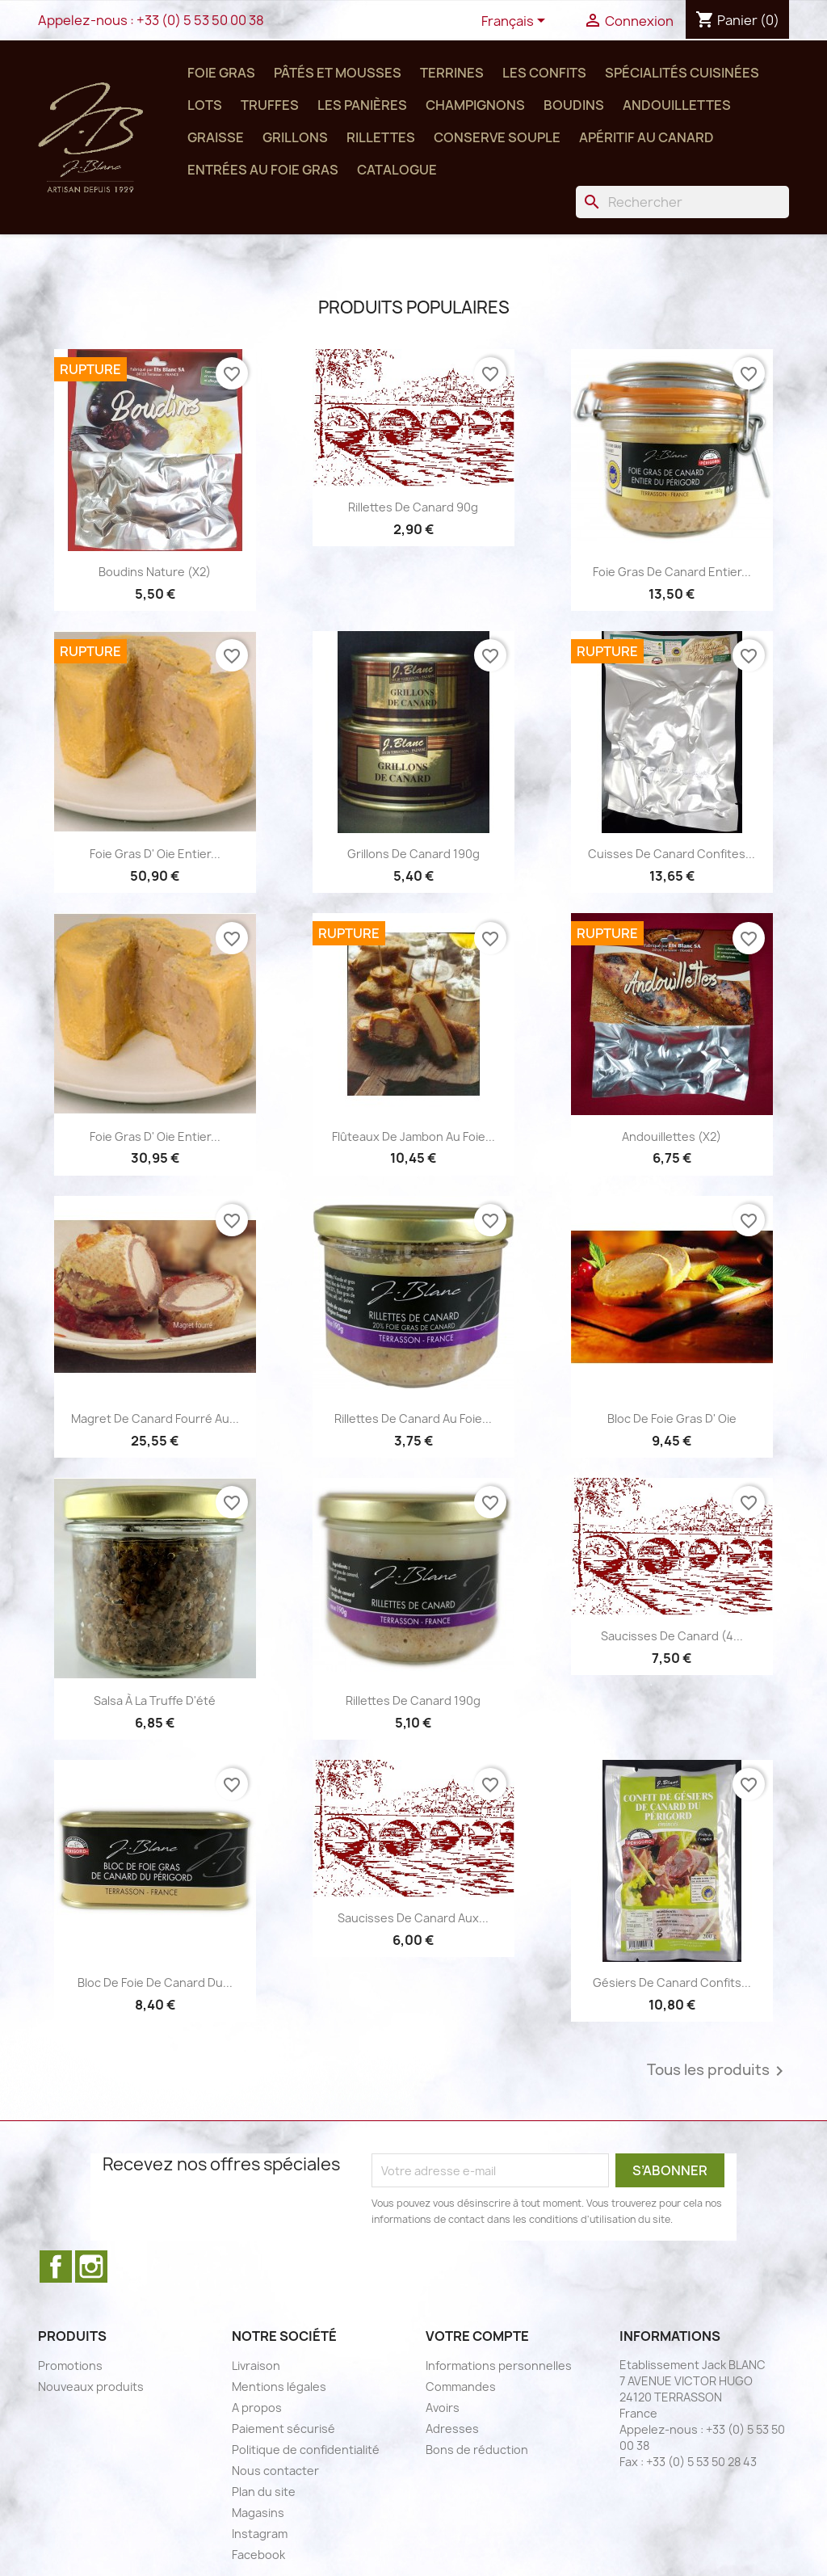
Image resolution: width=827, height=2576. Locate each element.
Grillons (295, 137)
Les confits (544, 73)
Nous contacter (275, 2470)
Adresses (452, 2428)
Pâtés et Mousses (337, 73)
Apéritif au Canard (646, 137)
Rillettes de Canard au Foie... (413, 1418)
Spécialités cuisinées (682, 73)
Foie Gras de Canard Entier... (672, 571)
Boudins (574, 105)
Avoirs (443, 2407)
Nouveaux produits (91, 2386)
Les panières (362, 105)
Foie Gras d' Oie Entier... (155, 853)
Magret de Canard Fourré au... (155, 1418)
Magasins (258, 2512)
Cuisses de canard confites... (671, 853)
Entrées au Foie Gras (262, 170)
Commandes (461, 2386)
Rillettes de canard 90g (413, 507)
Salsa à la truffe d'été (155, 1700)
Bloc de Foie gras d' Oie (672, 1418)
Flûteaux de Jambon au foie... (413, 1136)
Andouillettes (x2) (671, 1136)
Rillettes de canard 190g (413, 1700)
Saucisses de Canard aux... (413, 1918)
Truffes (270, 105)
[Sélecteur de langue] (516, 22)
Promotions (70, 2365)
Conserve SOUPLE (497, 137)
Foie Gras (221, 73)
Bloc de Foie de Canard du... (155, 1982)
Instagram (91, 2266)
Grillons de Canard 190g (413, 853)
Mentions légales (279, 2386)
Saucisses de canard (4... (672, 1636)
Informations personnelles (499, 2365)
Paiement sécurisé (283, 2428)
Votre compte (477, 2336)
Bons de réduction (477, 2449)
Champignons (475, 105)
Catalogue (397, 170)
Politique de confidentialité (306, 2449)
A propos (257, 2407)
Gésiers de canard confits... (672, 1982)
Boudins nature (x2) (155, 571)
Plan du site (264, 2491)
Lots (204, 105)
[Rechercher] (682, 202)
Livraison (256, 2365)
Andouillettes (677, 105)
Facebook (56, 2266)
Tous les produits (718, 2071)
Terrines (452, 73)
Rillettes (380, 137)
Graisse (215, 137)
